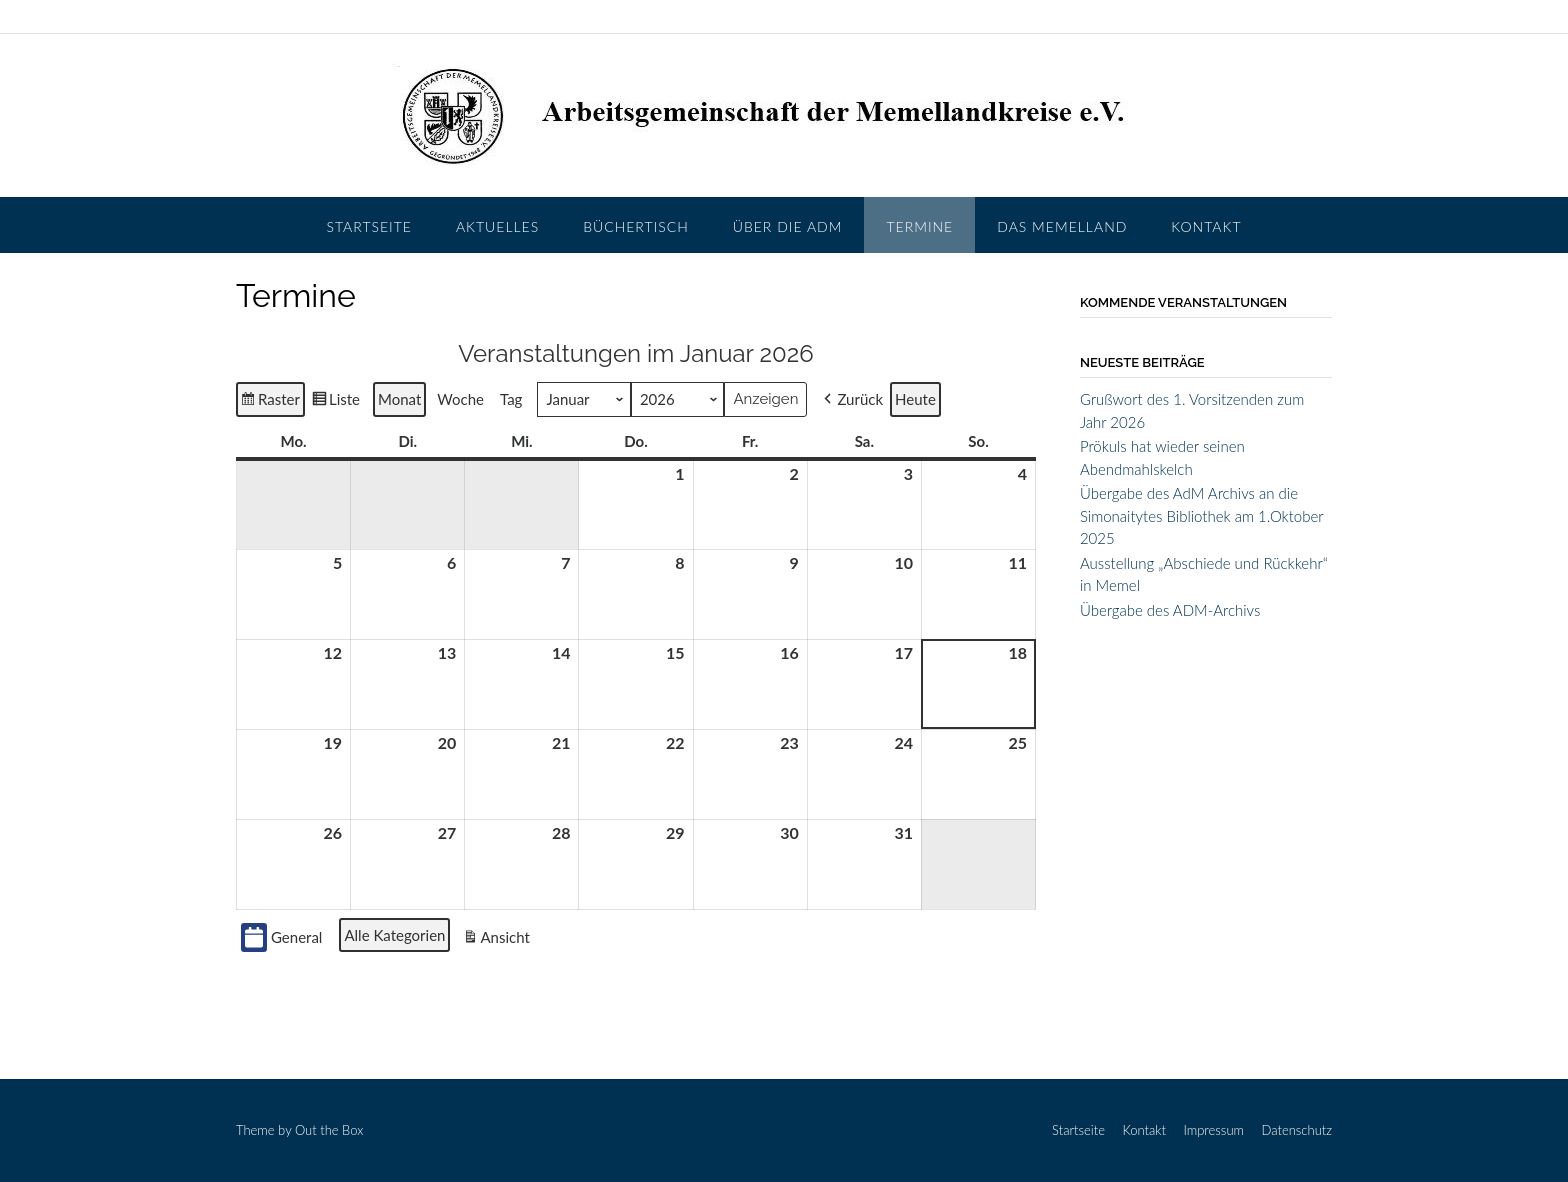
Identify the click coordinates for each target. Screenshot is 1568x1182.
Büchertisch (636, 226)
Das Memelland (1062, 226)
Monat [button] (399, 399)
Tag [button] (511, 399)
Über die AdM (788, 226)
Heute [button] (915, 399)
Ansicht (498, 939)
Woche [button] (460, 399)
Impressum (1213, 1130)
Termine (919, 226)
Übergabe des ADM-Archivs (1170, 610)
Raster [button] (270, 401)
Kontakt (1206, 226)
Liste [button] (335, 401)
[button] (851, 398)
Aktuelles (497, 226)
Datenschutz (1297, 1130)
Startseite (369, 226)
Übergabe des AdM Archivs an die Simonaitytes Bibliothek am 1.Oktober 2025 (1201, 515)
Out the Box (329, 1130)
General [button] (281, 936)
